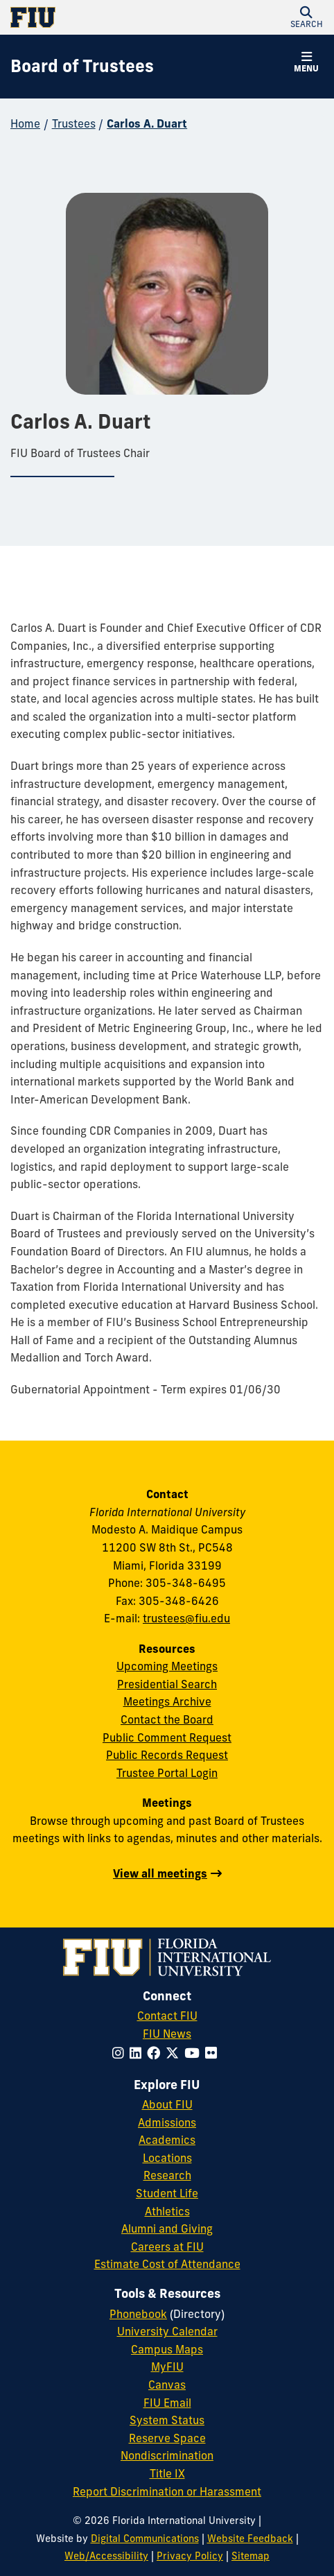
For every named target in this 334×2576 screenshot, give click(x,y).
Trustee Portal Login (167, 1773)
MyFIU (167, 2366)
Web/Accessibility (106, 2556)
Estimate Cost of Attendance (167, 2264)
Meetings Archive (167, 1701)
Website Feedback (250, 2538)
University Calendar (167, 2331)
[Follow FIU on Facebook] (156, 2053)
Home (25, 123)
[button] (306, 17)
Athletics (167, 2211)
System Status (167, 2420)
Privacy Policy (190, 2556)
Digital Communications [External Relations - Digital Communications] (145, 2538)
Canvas (167, 2385)
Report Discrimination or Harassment (167, 2491)
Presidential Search (167, 1684)
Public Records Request (167, 1755)
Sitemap (250, 2556)
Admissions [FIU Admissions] (167, 2122)
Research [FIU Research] (167, 2175)
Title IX (167, 2473)
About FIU (167, 2104)
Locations (167, 2158)
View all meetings (160, 1873)
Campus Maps (167, 2349)
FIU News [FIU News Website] (167, 2034)
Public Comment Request (167, 1737)
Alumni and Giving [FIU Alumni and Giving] (167, 2228)
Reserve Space (167, 2438)
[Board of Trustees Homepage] (82, 66)
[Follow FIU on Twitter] (175, 2053)
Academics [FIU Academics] (167, 2140)
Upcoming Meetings (167, 1666)
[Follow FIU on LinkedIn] (138, 2053)
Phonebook (138, 2314)
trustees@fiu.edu (186, 1618)
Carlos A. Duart (147, 123)
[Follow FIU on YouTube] (194, 2053)
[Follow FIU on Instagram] (121, 2053)
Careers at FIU (167, 2246)
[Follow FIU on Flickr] (213, 2053)
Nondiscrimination (167, 2455)
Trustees (74, 123)
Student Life (167, 2193)
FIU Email (167, 2403)
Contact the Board (167, 1719)
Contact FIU (167, 2016)
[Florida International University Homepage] (88, 17)
